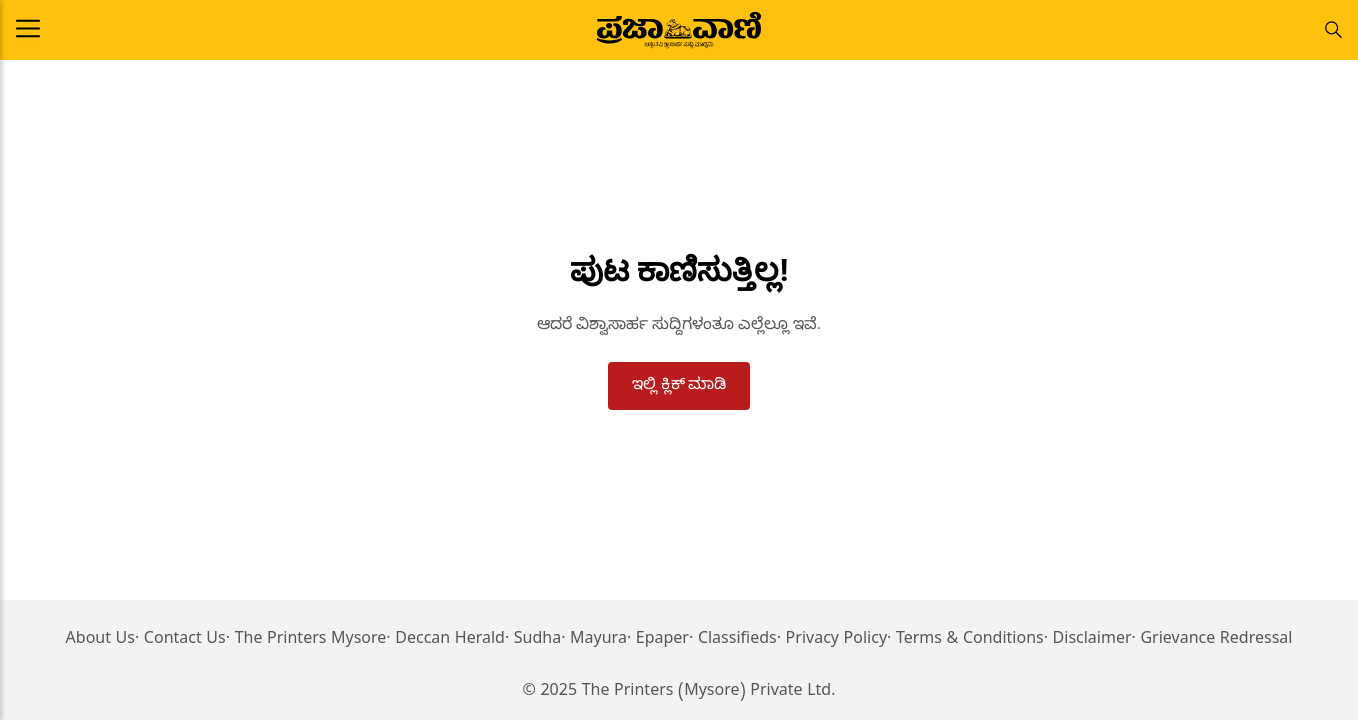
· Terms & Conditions (965, 641)
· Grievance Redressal (1212, 641)
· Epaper (658, 641)
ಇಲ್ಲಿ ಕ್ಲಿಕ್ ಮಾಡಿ (679, 383)
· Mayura (594, 641)
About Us (100, 641)
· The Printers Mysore (306, 641)
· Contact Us (180, 641)
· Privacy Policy (832, 641)
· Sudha (533, 641)
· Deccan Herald (445, 641)
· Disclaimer (1088, 641)
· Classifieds (733, 641)
